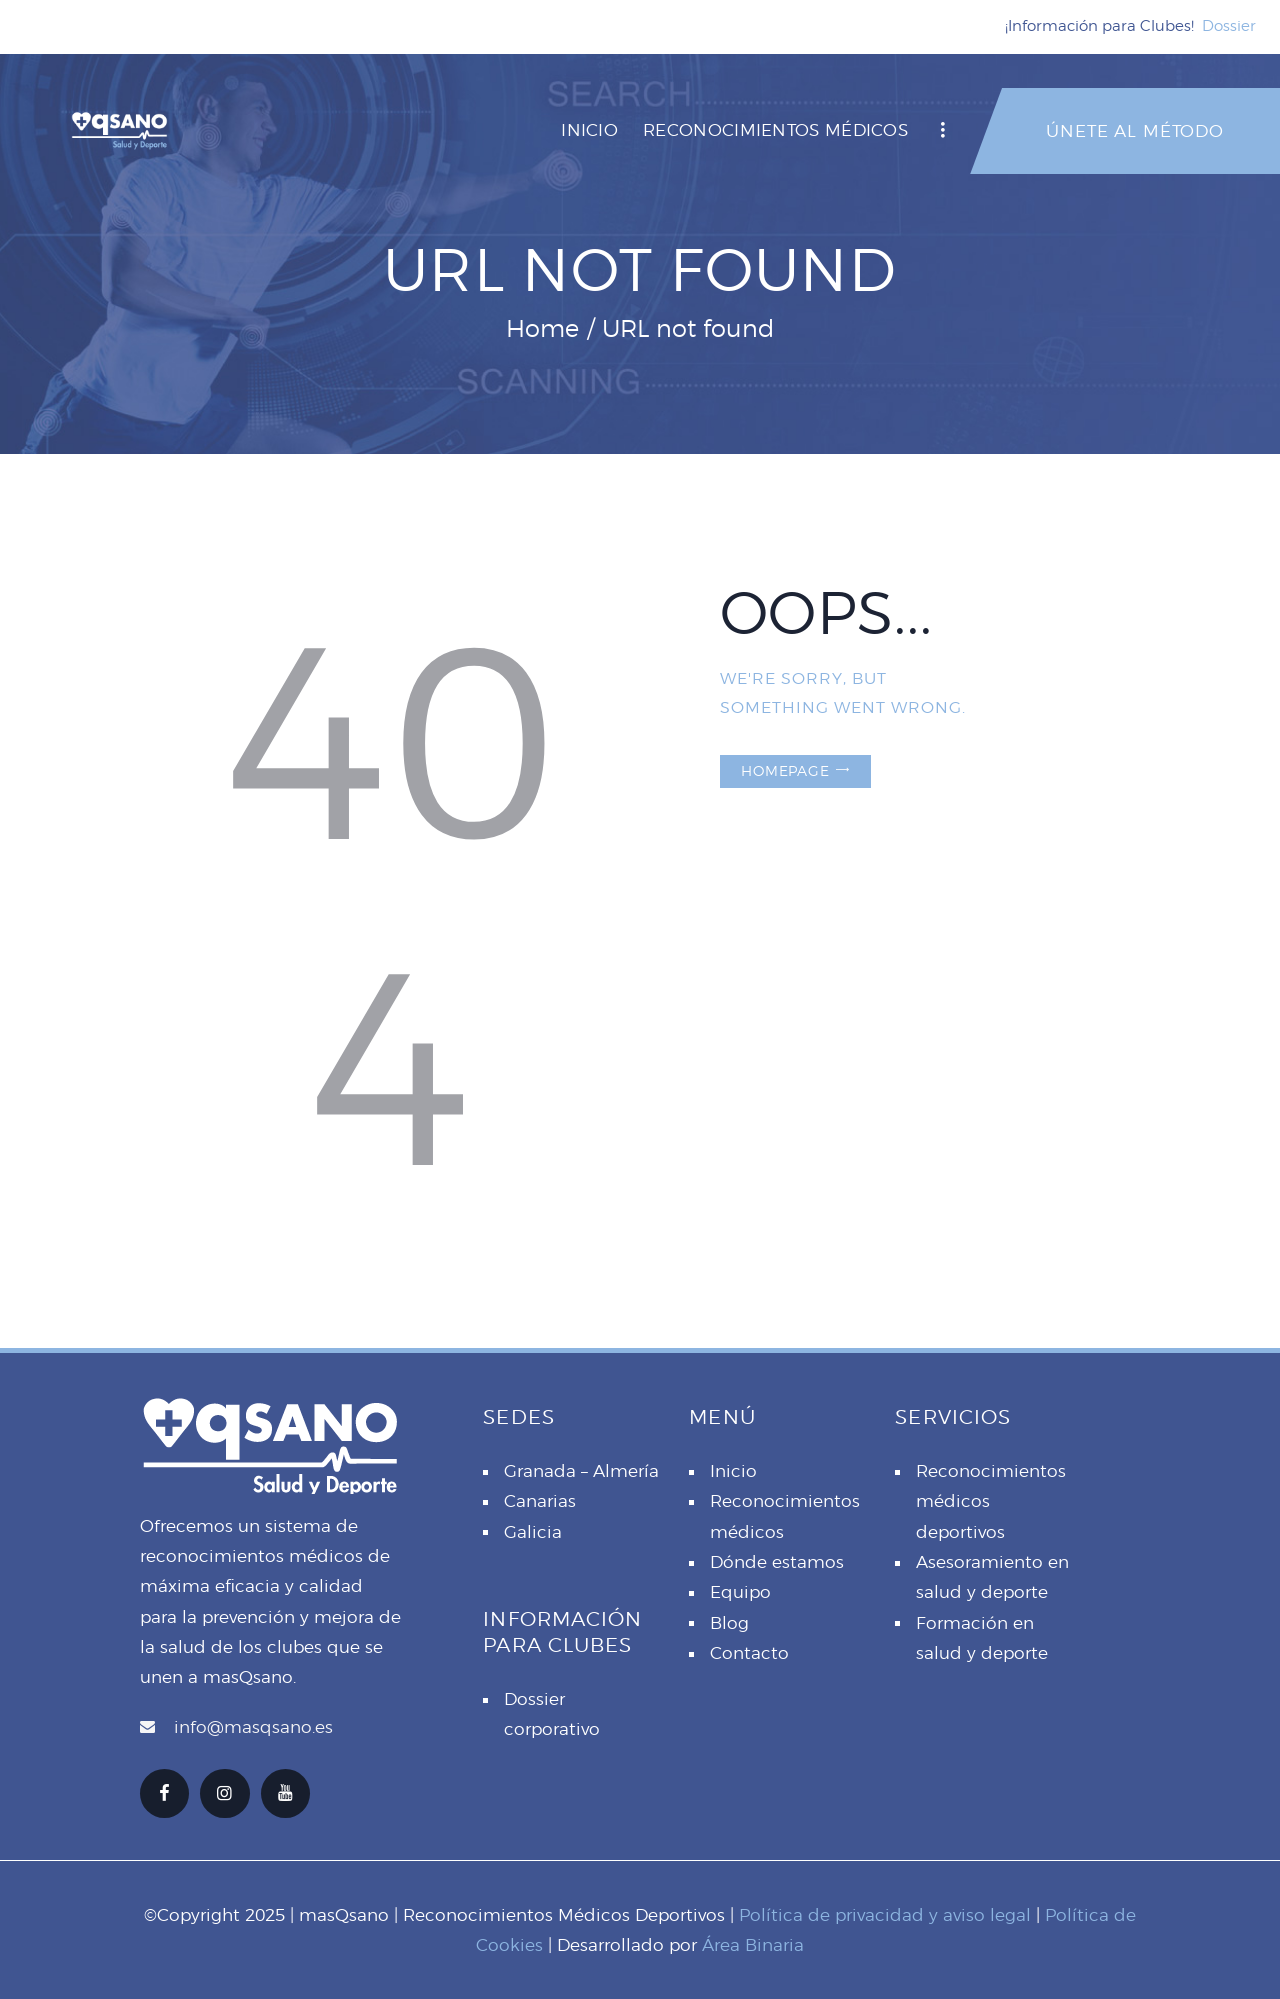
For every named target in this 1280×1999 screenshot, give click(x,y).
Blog (729, 1623)
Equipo (740, 1592)
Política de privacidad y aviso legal (885, 1915)
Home (542, 328)
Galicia (533, 1532)
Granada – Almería (581, 1471)
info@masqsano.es (253, 1727)
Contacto (749, 1653)
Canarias (540, 1501)
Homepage (785, 770)
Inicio (733, 1471)
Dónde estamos (777, 1562)
